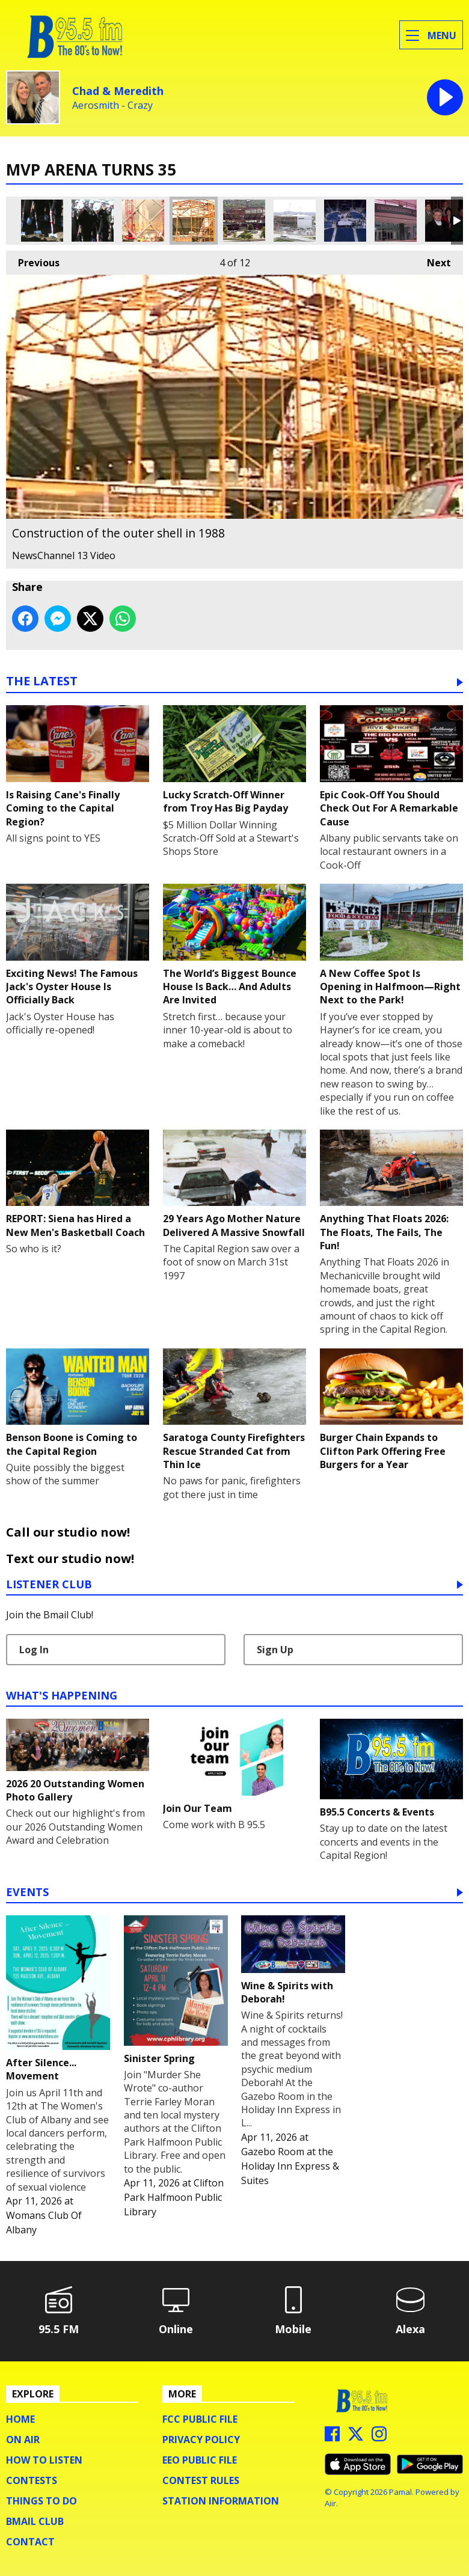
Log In (34, 1649)
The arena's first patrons (446, 221)
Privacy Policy (201, 2439)
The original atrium (396, 221)
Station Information (220, 2500)
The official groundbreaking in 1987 (93, 221)
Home (20, 2419)
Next (433, 260)
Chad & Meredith (118, 91)
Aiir (330, 2503)
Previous (33, 260)
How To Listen (44, 2460)
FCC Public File (200, 2419)
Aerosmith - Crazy (112, 105)
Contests (31, 2480)
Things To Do (41, 2500)
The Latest (42, 682)
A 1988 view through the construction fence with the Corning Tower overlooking (143, 221)
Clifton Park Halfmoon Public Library (174, 2197)
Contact (30, 2541)
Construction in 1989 (295, 221)
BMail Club (35, 2521)
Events (27, 1892)
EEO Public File (199, 2460)
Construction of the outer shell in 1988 (194, 221)
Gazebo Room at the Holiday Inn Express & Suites (290, 2166)
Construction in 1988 (244, 221)
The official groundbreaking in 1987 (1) (42, 221)
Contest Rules (200, 2480)
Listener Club (49, 1585)
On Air (23, 2439)
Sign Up (275, 1649)
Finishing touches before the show (345, 221)
